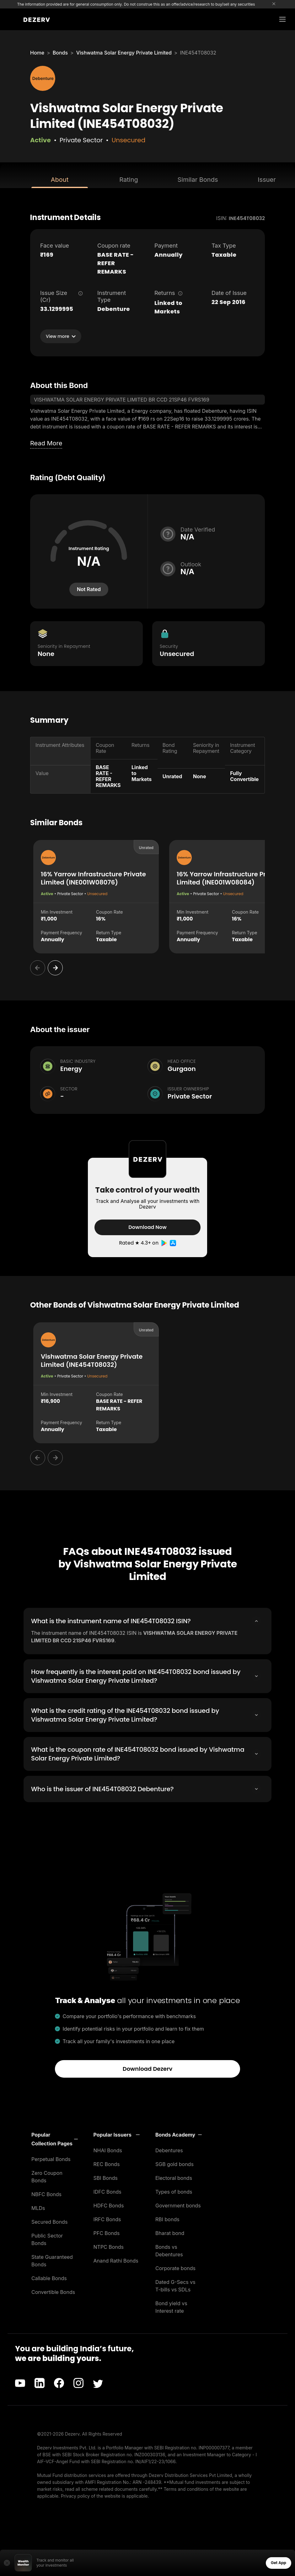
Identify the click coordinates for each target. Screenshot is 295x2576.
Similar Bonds (198, 179)
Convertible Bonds (53, 2292)
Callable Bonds (49, 2278)
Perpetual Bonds (51, 2159)
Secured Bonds (49, 2222)
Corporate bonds (175, 2268)
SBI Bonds (106, 2178)
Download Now (147, 1227)
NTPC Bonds (109, 2247)
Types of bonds (173, 2192)
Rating (128, 179)
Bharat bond (169, 2233)
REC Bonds (107, 2164)
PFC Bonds (107, 2233)
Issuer (267, 179)
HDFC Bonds (109, 2205)
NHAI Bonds (108, 2150)
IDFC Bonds (107, 2192)
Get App (278, 2562)
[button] (54, 2139)
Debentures (169, 2150)
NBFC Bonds (46, 2194)
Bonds (60, 53)
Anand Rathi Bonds (116, 2261)
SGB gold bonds (174, 2164)
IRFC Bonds (107, 2219)
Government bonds (178, 2205)
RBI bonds (167, 2219)
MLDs (38, 2208)
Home (37, 53)
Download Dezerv (148, 2069)
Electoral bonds (173, 2178)
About (59, 179)
